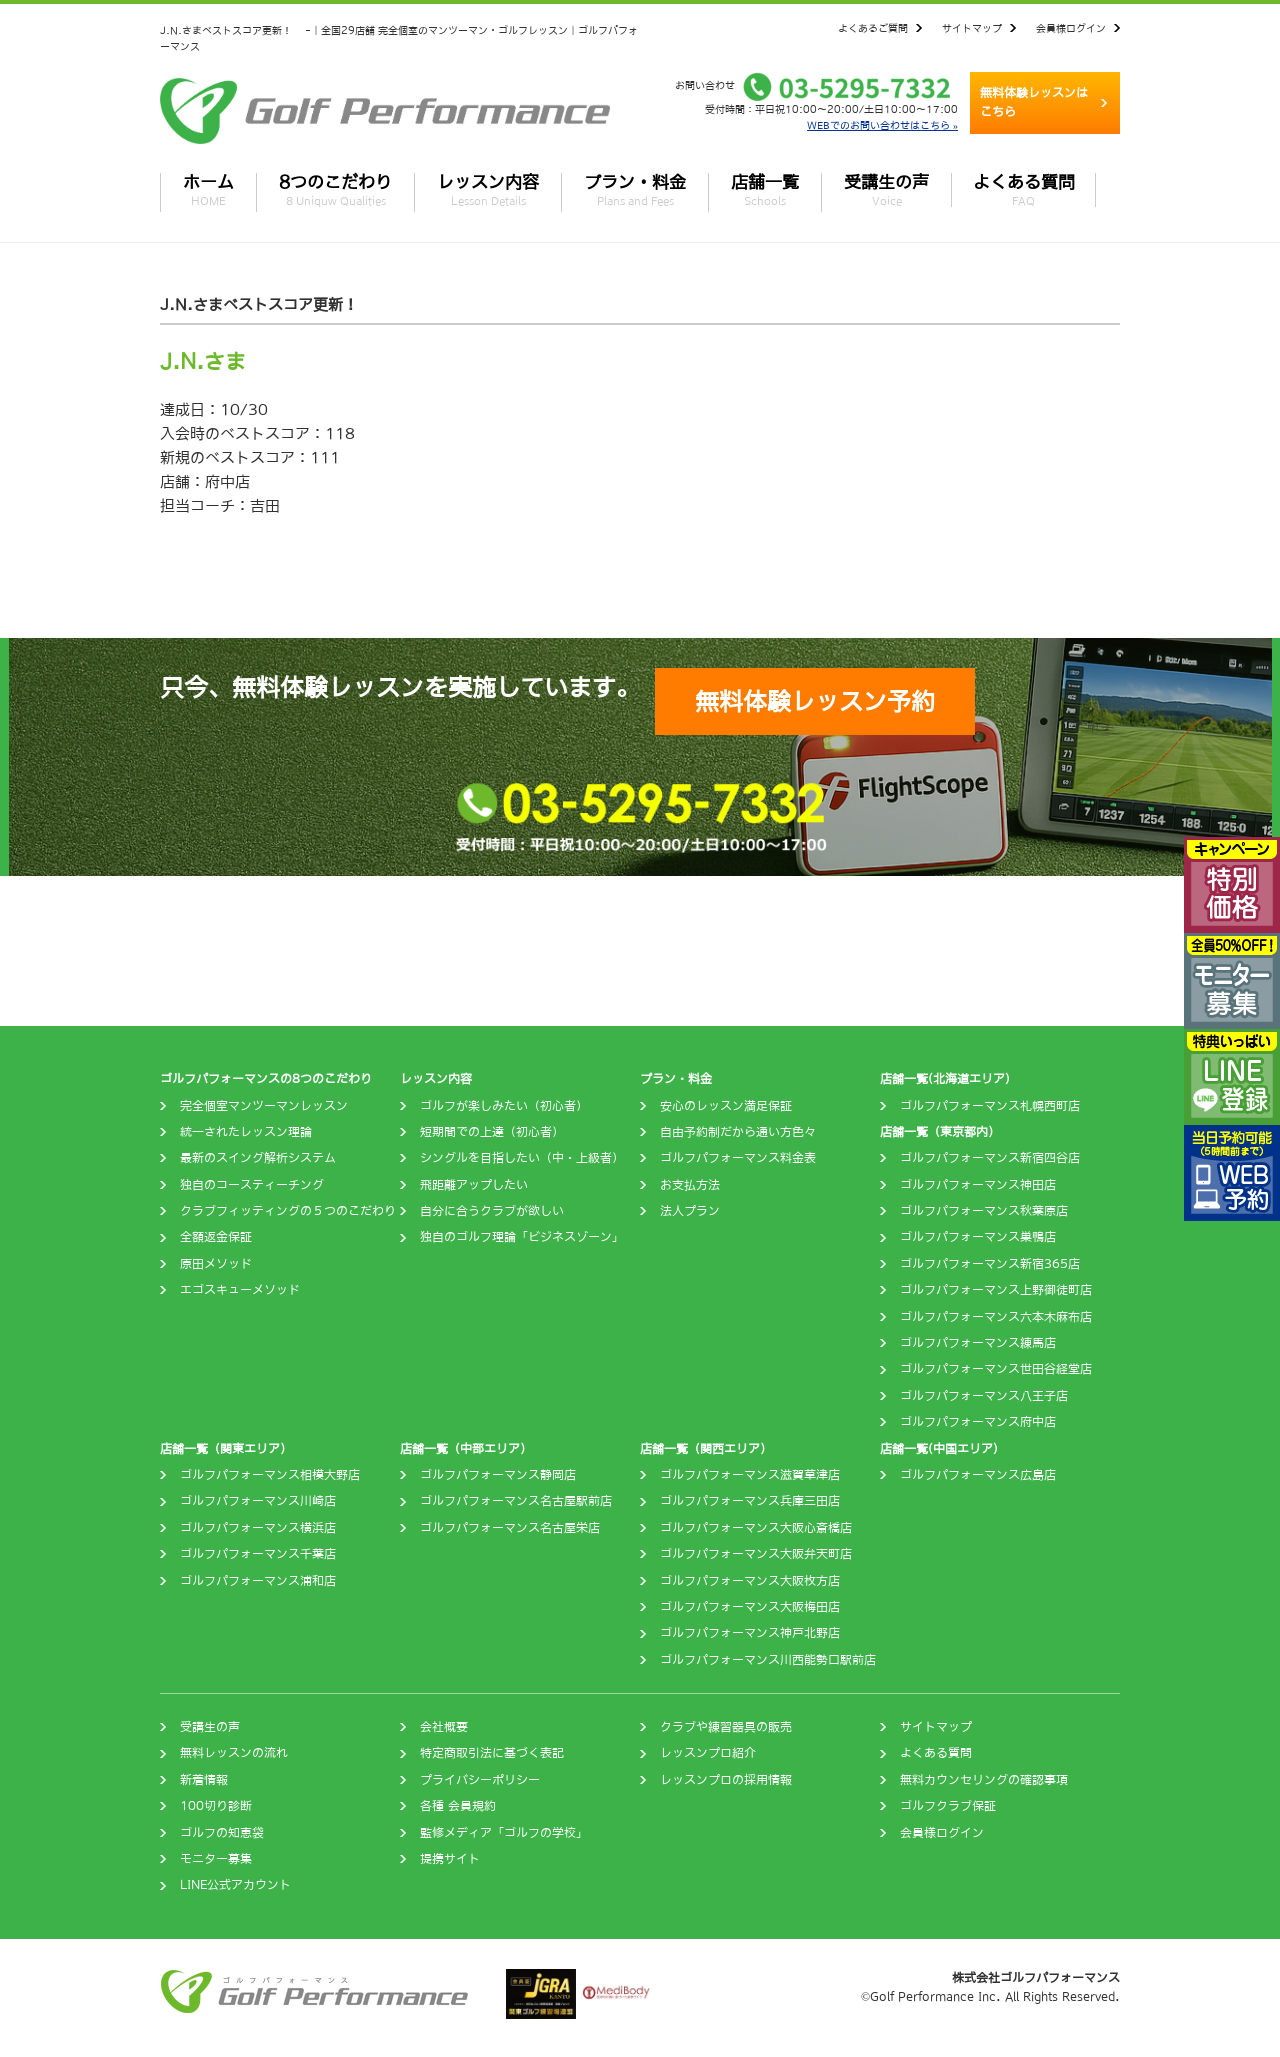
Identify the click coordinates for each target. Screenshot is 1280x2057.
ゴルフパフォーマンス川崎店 (258, 1501)
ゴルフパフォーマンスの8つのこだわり (266, 1079)
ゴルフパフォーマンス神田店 (978, 1185)
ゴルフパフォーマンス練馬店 (978, 1343)
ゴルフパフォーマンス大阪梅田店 (750, 1607)
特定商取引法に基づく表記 (492, 1753)
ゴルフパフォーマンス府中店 (978, 1422)
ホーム (208, 190)
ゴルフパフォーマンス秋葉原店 (984, 1211)
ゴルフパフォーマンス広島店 (978, 1475)
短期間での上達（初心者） (492, 1132)
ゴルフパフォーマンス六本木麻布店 (996, 1317)
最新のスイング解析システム (258, 1158)
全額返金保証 (216, 1237)
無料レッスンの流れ (234, 1753)
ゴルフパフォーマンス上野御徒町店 (996, 1290)
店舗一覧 (765, 190)
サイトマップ (972, 28)
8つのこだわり (335, 190)
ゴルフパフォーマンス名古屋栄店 (510, 1528)
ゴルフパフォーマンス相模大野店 (270, 1475)
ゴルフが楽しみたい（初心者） (504, 1106)
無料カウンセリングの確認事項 (984, 1780)
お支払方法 (690, 1185)
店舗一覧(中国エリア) (939, 1449)
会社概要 (444, 1727)
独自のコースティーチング (252, 1185)
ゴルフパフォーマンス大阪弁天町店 (756, 1554)
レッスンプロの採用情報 (726, 1780)
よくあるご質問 (873, 28)
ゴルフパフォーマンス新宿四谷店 (990, 1158)
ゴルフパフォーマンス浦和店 (258, 1581)
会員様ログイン (1071, 28)
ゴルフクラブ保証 (948, 1806)
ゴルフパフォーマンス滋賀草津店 (750, 1475)
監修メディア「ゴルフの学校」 (504, 1833)
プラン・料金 (635, 190)
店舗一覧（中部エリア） (466, 1449)
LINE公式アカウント (235, 1885)
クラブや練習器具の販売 (726, 1727)
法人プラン (690, 1211)
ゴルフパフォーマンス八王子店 (984, 1396)
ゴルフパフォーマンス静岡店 (498, 1475)
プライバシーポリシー (480, 1780)
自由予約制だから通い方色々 (738, 1132)
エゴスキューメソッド (240, 1290)
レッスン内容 (488, 190)
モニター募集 (216, 1859)
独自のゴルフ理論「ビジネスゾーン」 (522, 1237)
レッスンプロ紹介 (708, 1753)
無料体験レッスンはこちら (1034, 102)
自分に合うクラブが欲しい (492, 1211)
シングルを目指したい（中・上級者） (522, 1158)
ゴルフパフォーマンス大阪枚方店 (750, 1581)
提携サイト (450, 1859)
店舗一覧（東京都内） (940, 1132)
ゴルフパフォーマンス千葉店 (258, 1554)
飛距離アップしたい (474, 1185)
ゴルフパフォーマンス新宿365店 (990, 1264)
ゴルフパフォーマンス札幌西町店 (990, 1106)
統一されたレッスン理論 (246, 1132)
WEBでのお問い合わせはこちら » (882, 125)
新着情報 (204, 1780)
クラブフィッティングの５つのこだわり (288, 1211)
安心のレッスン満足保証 (726, 1106)
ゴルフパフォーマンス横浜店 (258, 1528)
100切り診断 (216, 1806)
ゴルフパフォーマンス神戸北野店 (750, 1633)
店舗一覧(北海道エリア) (945, 1079)
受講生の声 (886, 190)
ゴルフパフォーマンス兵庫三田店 (750, 1501)
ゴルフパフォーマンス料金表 (738, 1158)
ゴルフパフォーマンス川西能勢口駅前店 (768, 1660)
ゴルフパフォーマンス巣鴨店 (978, 1237)
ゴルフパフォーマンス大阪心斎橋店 (756, 1528)
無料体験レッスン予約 (815, 701)
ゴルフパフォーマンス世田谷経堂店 (996, 1369)
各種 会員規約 (458, 1806)
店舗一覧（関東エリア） (226, 1449)
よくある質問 (1024, 190)
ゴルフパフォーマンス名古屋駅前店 (516, 1501)
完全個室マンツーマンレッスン (264, 1106)
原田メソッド (216, 1264)
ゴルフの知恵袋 (222, 1833)
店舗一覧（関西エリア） (706, 1449)
